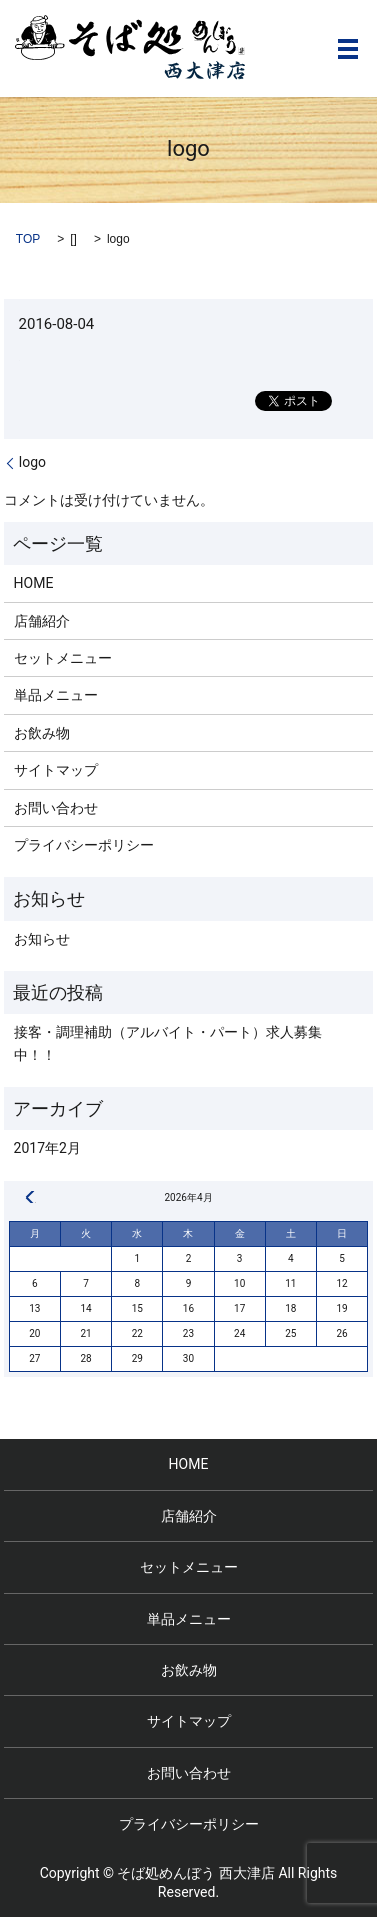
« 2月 (30, 1197)
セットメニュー (63, 658)
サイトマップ (56, 770)
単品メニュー (56, 695)
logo (32, 462)
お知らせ (42, 939)
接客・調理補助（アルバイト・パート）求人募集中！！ (168, 1043)
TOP (28, 239)
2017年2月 (47, 1148)
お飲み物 (42, 733)
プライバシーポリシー (84, 845)
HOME (34, 583)
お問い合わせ (56, 808)
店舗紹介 (42, 621)
